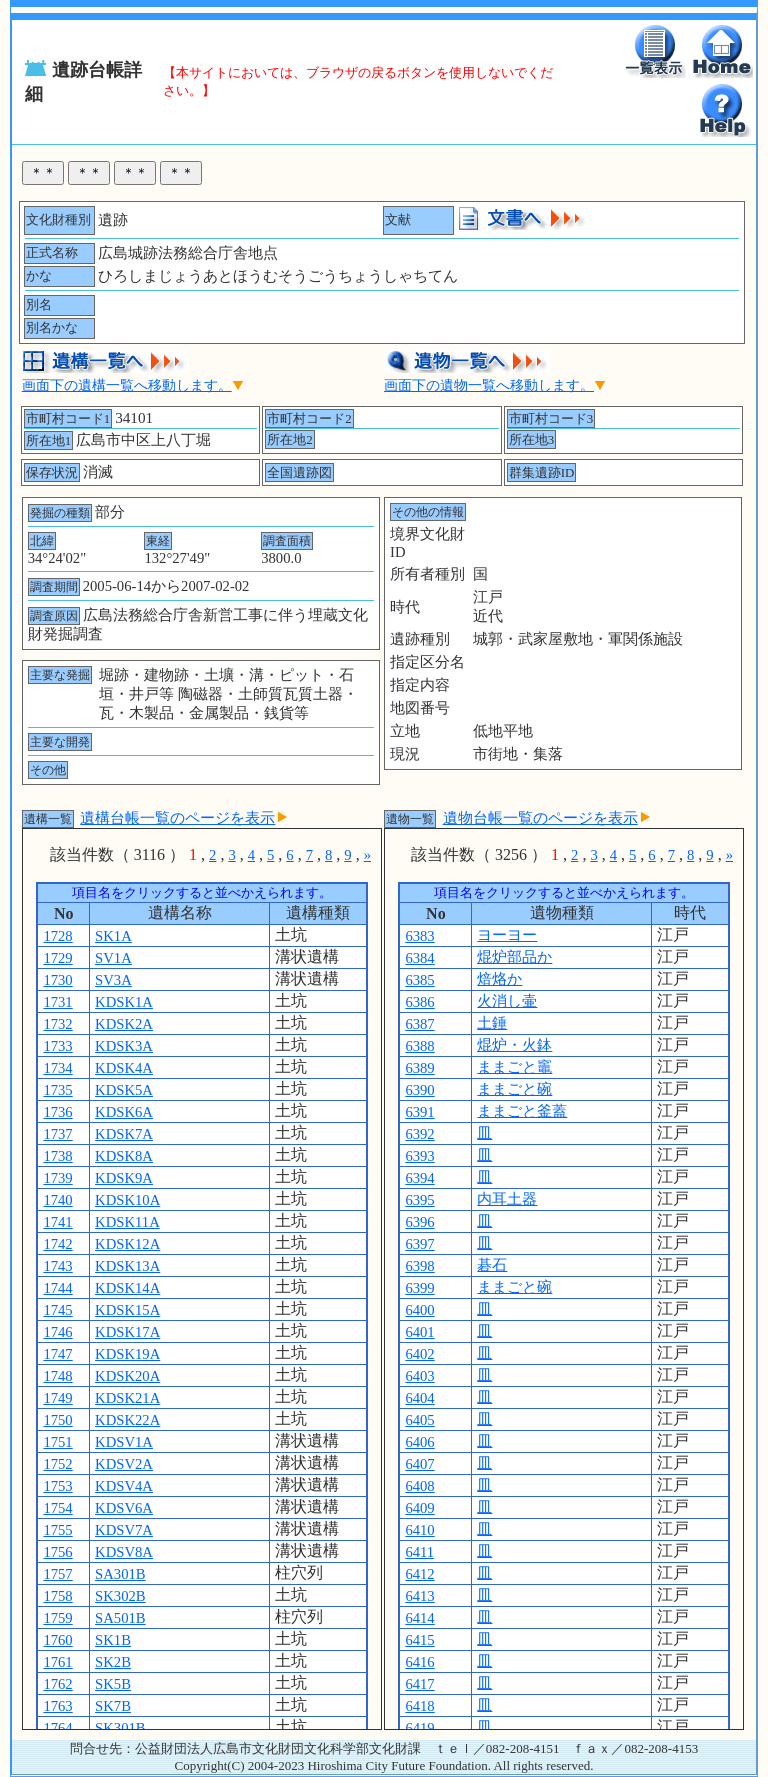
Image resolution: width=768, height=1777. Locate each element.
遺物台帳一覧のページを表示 (546, 818)
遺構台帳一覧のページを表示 (183, 818)
